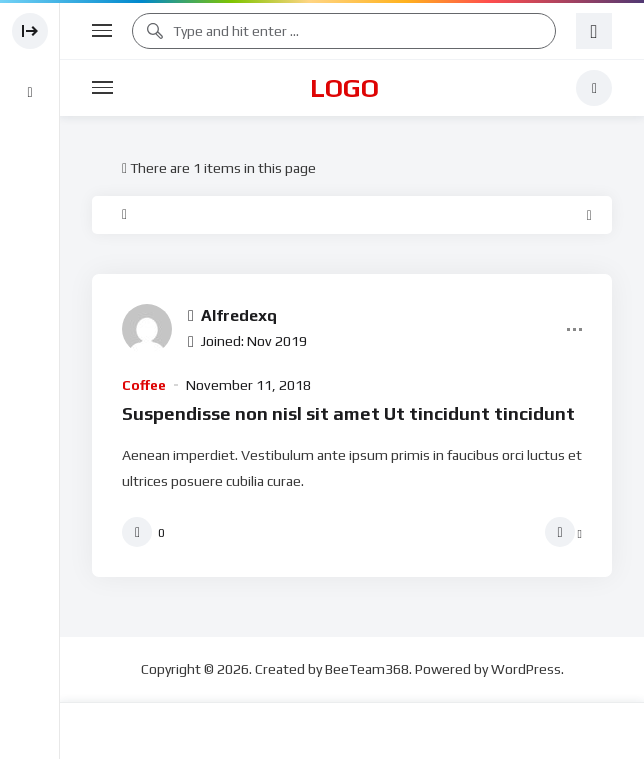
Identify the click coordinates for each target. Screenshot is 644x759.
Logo (344, 88)
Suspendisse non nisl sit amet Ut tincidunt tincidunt (348, 413)
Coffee (144, 385)
